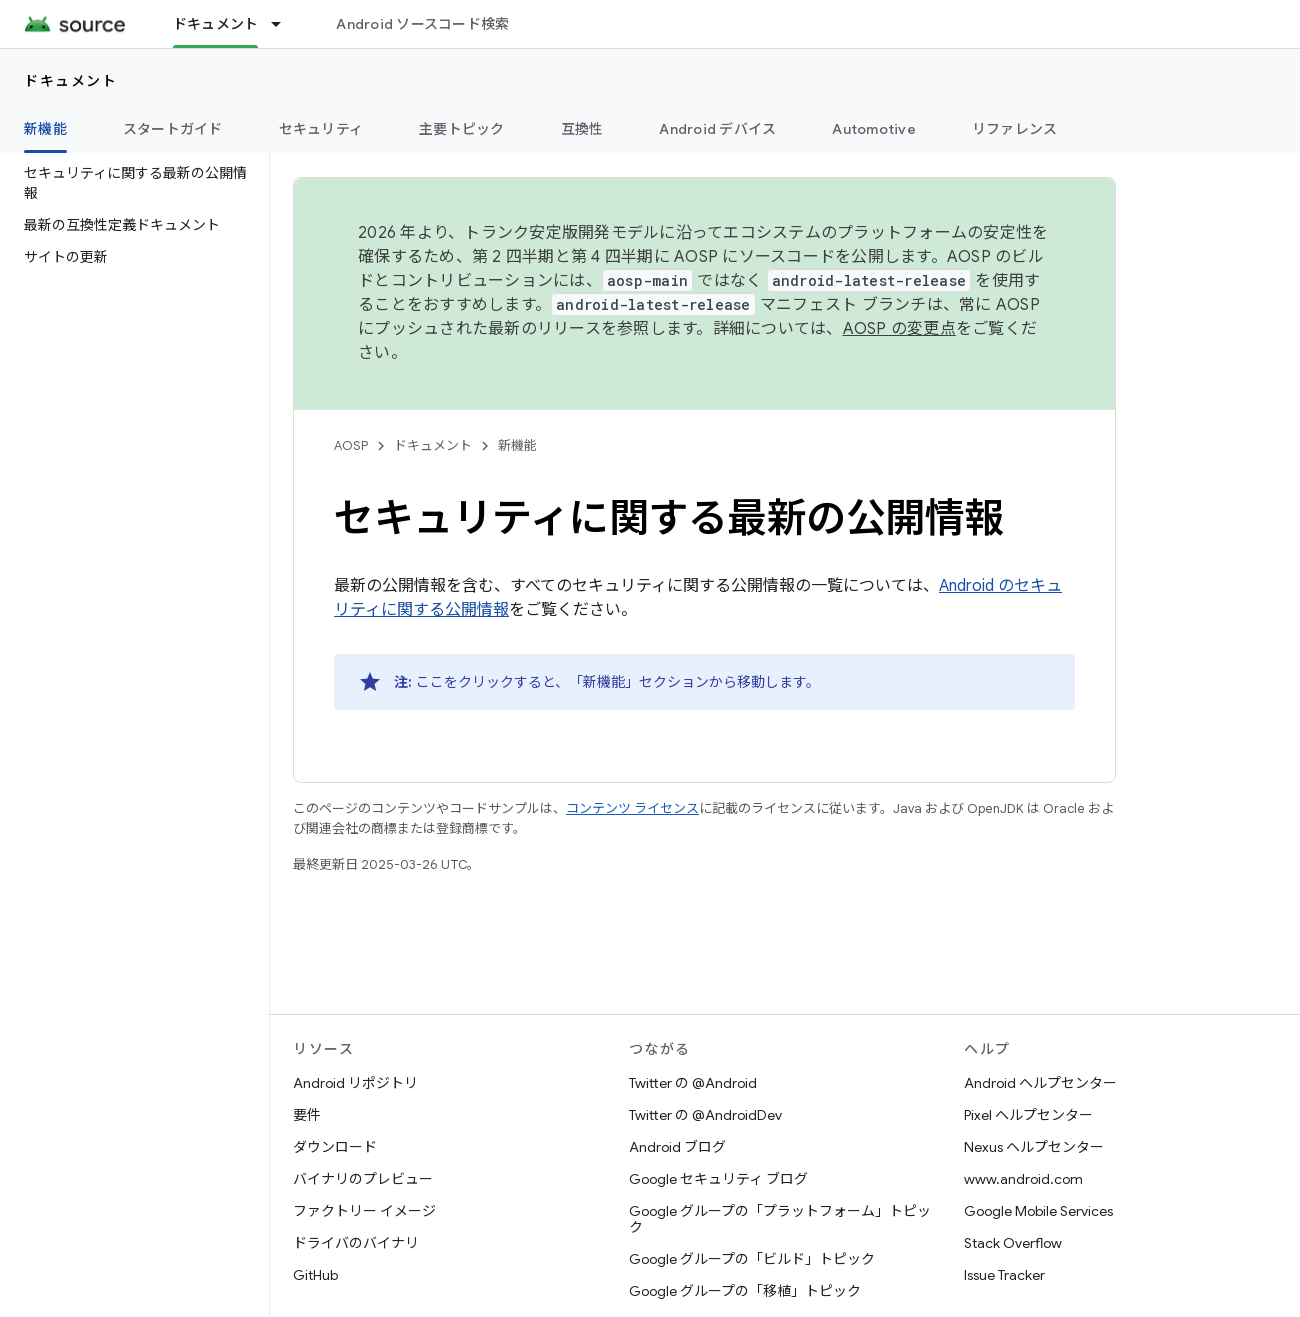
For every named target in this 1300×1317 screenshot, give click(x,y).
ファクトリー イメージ (364, 1211)
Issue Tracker (1004, 1275)
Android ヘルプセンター (1040, 1083)
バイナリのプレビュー (363, 1179)
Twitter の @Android (693, 1083)
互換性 (582, 129)
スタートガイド (173, 129)
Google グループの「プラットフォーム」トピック (780, 1219)
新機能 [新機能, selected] (45, 129)
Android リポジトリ (355, 1083)
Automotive (874, 129)
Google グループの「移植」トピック (745, 1291)
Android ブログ (677, 1147)
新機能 (517, 445)
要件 (307, 1115)
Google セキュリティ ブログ (718, 1179)
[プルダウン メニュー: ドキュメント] (285, 24)
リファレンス (1015, 129)
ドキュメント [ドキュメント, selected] (216, 24)
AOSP (351, 445)
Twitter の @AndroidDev (705, 1115)
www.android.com (1023, 1179)
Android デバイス (717, 129)
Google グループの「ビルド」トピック (752, 1259)
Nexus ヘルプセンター (1034, 1147)
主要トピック (462, 129)
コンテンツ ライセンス (632, 808)
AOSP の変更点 (899, 329)
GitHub (315, 1275)
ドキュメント (70, 81)
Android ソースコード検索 (422, 24)
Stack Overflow (1013, 1243)
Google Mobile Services (1038, 1211)
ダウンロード (335, 1147)
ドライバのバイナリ (356, 1243)
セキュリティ (321, 129)
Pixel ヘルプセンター (1028, 1115)
